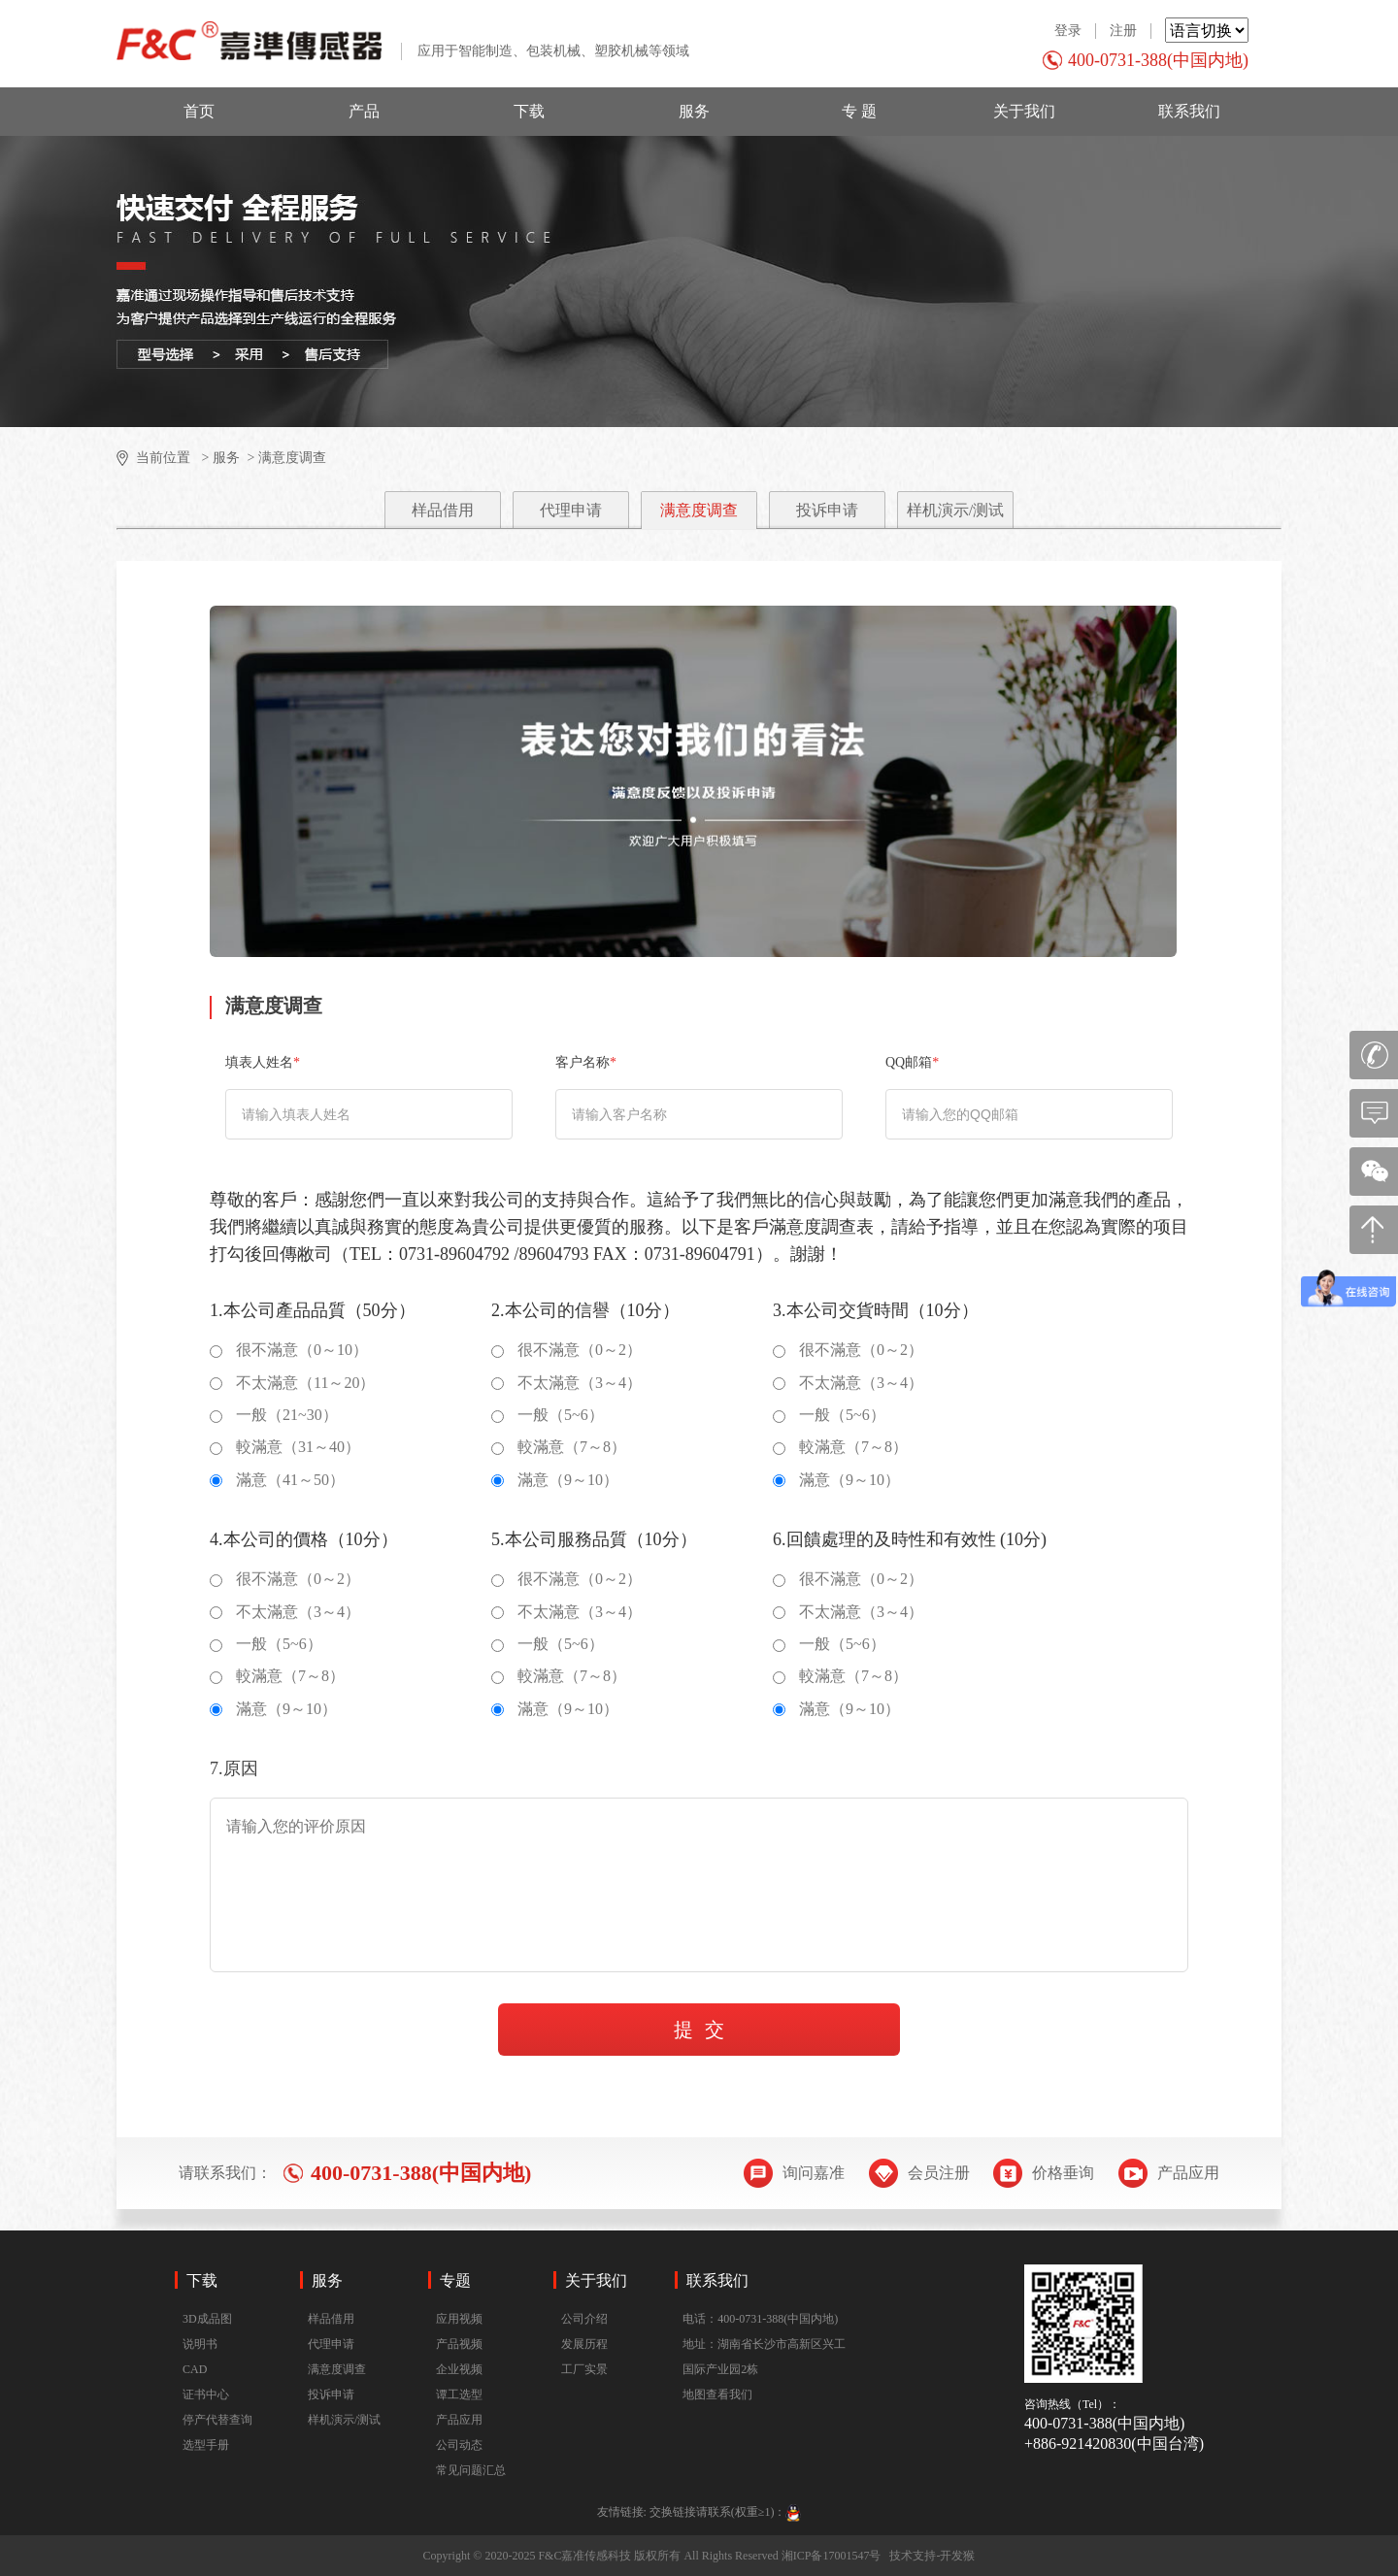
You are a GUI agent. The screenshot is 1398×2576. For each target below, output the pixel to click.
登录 (1068, 30)
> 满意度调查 (285, 457)
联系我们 (1189, 111)
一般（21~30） (274, 1414)
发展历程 (584, 2344)
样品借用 (443, 510)
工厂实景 (584, 2369)
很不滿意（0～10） (289, 1349)
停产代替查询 (217, 2420)
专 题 (859, 111)
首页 (199, 111)
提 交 (698, 2029)
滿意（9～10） (554, 1479)
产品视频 (459, 2344)
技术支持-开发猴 (932, 2555)
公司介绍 (584, 2319)
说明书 (200, 2344)
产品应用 (459, 2420)
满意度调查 (699, 510)
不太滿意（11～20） (292, 1382)
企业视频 (459, 2369)
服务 (694, 111)
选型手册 (206, 2445)
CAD (195, 2369)
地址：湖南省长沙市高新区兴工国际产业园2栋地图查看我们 (764, 2369)
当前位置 (163, 457)
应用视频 (459, 2319)
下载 (529, 111)
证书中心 (206, 2394)
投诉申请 (827, 510)
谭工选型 (459, 2394)
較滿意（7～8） (558, 1446)
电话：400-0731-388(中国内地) (760, 2319)
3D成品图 (207, 2319)
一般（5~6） (547, 1414)
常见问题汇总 (471, 2470)
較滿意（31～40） (285, 1446)
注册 (1123, 30)
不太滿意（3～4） (566, 1382)
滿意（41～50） (277, 1479)
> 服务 (219, 457)
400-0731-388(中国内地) (1158, 60)
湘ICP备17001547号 (832, 2555)
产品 (364, 111)
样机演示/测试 (955, 510)
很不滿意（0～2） (566, 1349)
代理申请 (571, 510)
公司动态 (459, 2445)
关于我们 (1024, 111)
